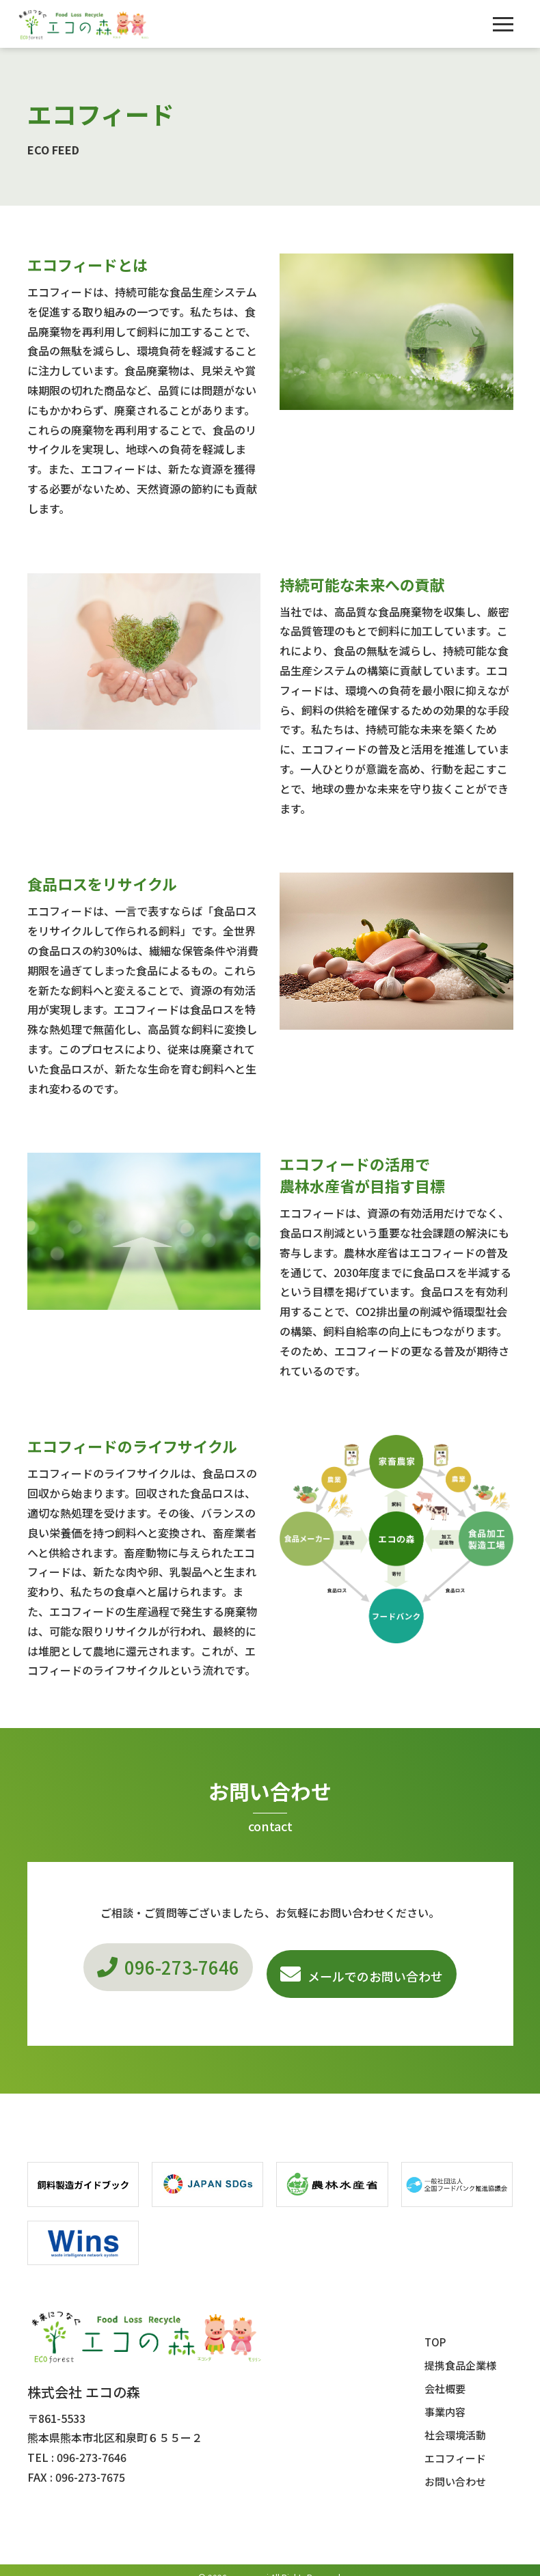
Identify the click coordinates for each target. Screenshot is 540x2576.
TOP (435, 2328)
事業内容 (444, 2398)
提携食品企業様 (460, 2351)
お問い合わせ (455, 2468)
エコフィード (455, 2444)
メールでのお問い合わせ (385, 1969)
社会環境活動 (455, 2421)
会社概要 (444, 2375)
